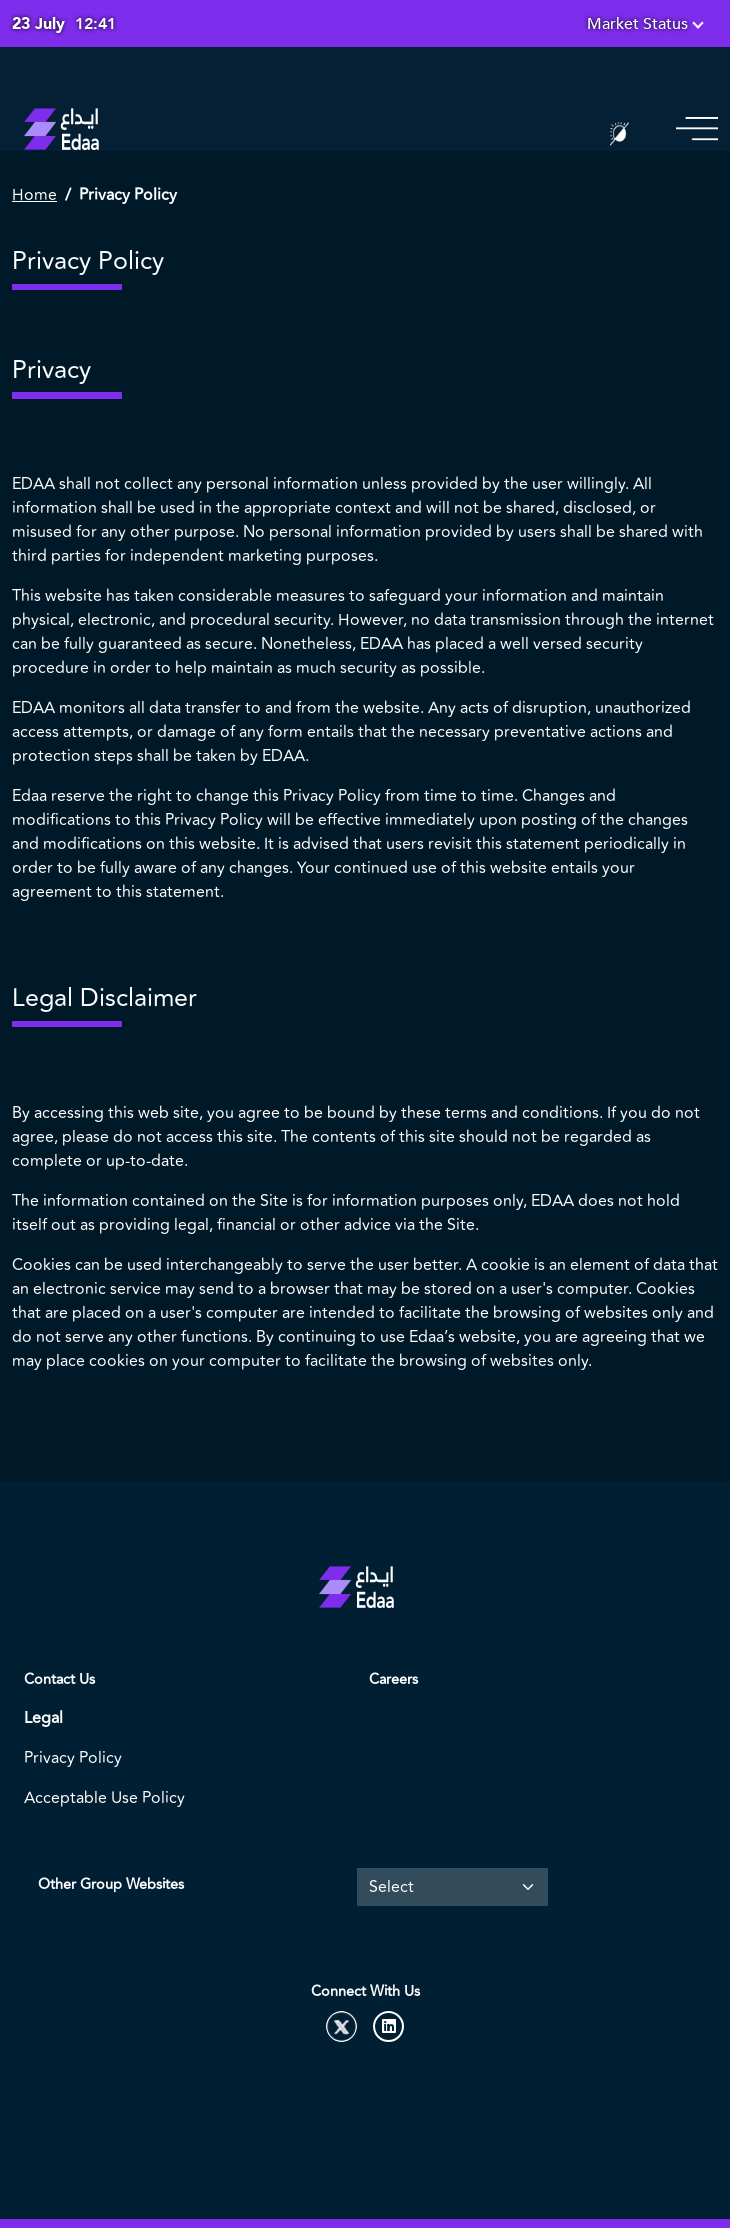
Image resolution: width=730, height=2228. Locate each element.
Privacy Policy (73, 1758)
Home (34, 195)
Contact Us (59, 1679)
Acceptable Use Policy (104, 1798)
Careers (393, 1679)
